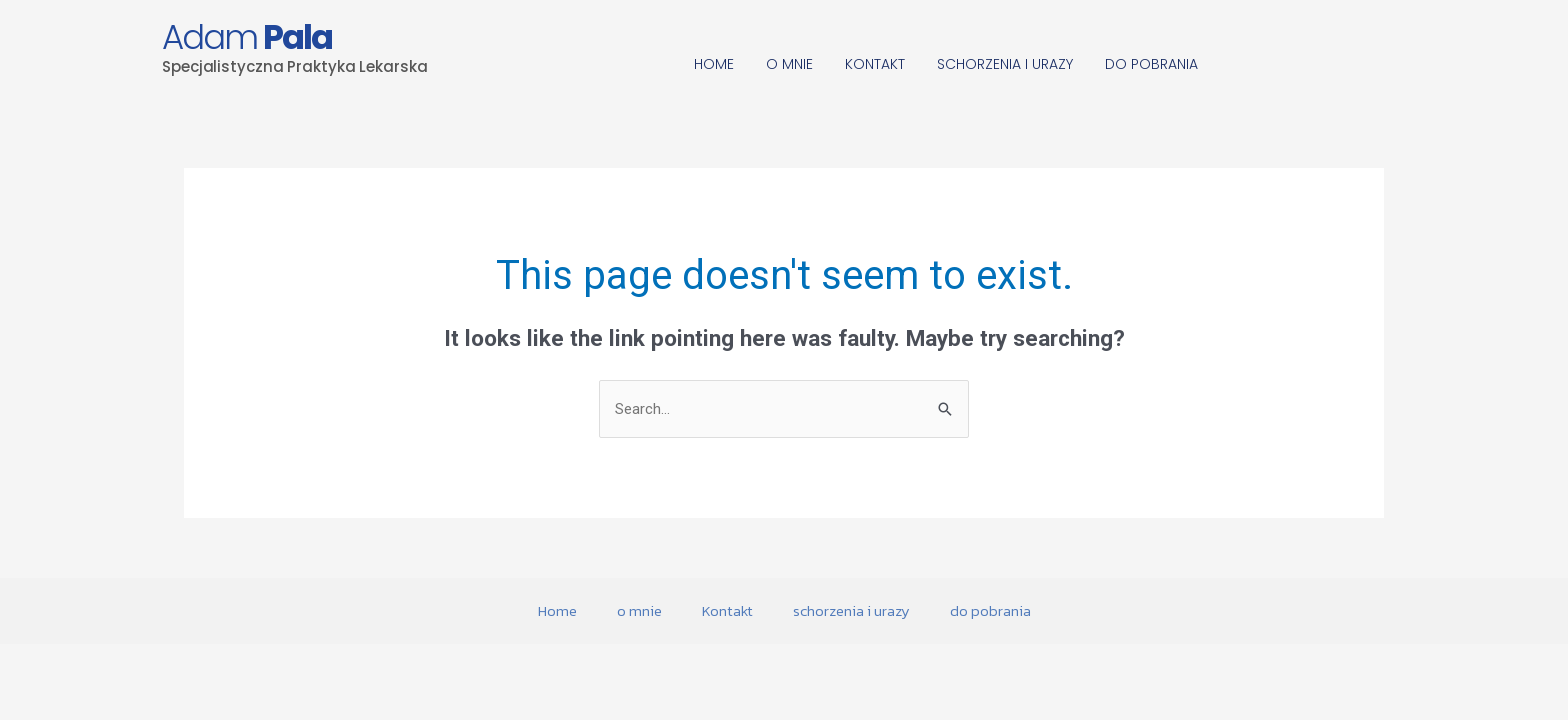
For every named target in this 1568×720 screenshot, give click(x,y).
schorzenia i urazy (1005, 64)
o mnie (789, 64)
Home (714, 64)
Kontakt (875, 64)
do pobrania (1151, 64)
